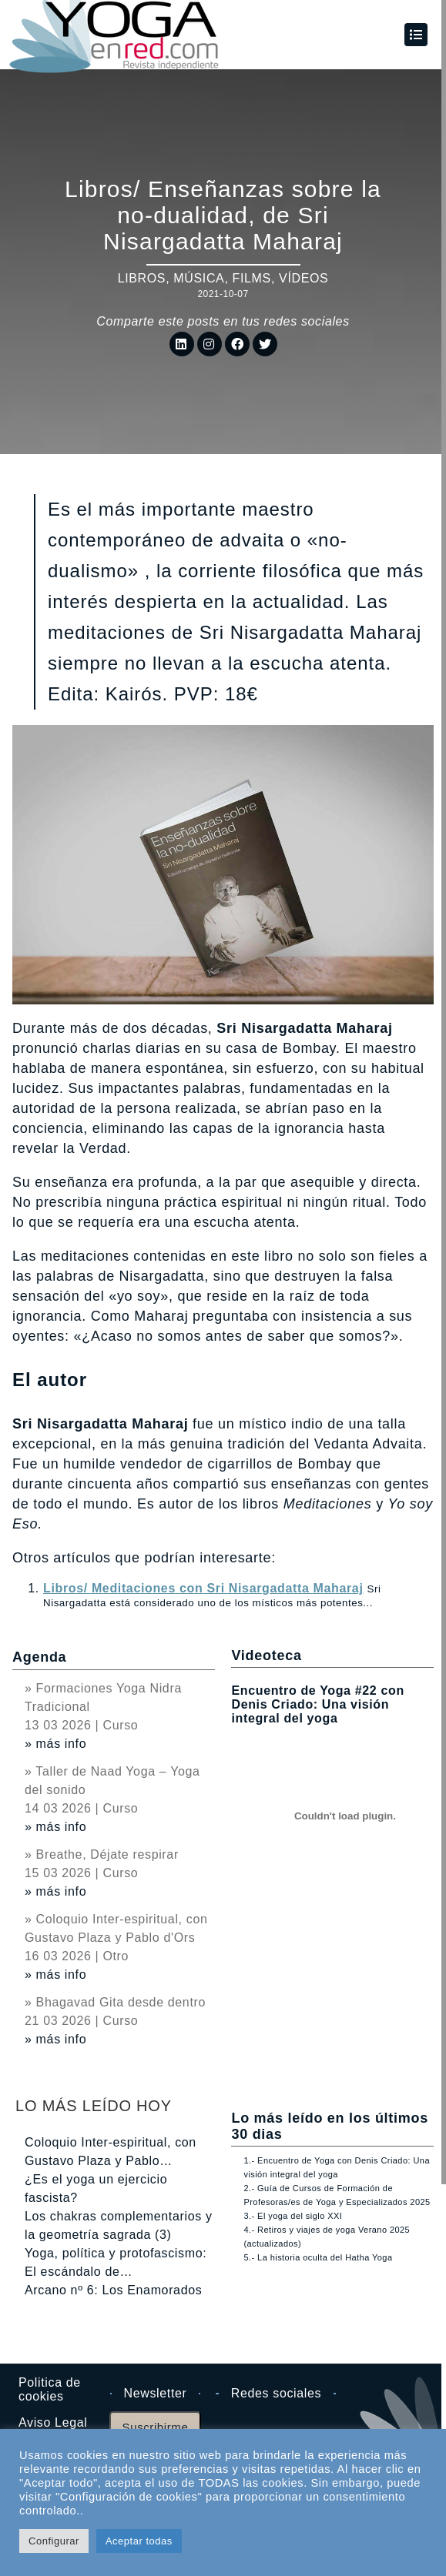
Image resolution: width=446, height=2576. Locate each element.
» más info (55, 1743)
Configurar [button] (54, 2541)
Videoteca (266, 1655)
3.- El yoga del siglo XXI (292, 2215)
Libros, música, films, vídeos (223, 278)
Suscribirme (155, 2427)
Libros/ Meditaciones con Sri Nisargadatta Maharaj (203, 1588)
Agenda (39, 1657)
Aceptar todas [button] (139, 2541)
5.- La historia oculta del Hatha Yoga (317, 2257)
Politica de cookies (49, 2389)
